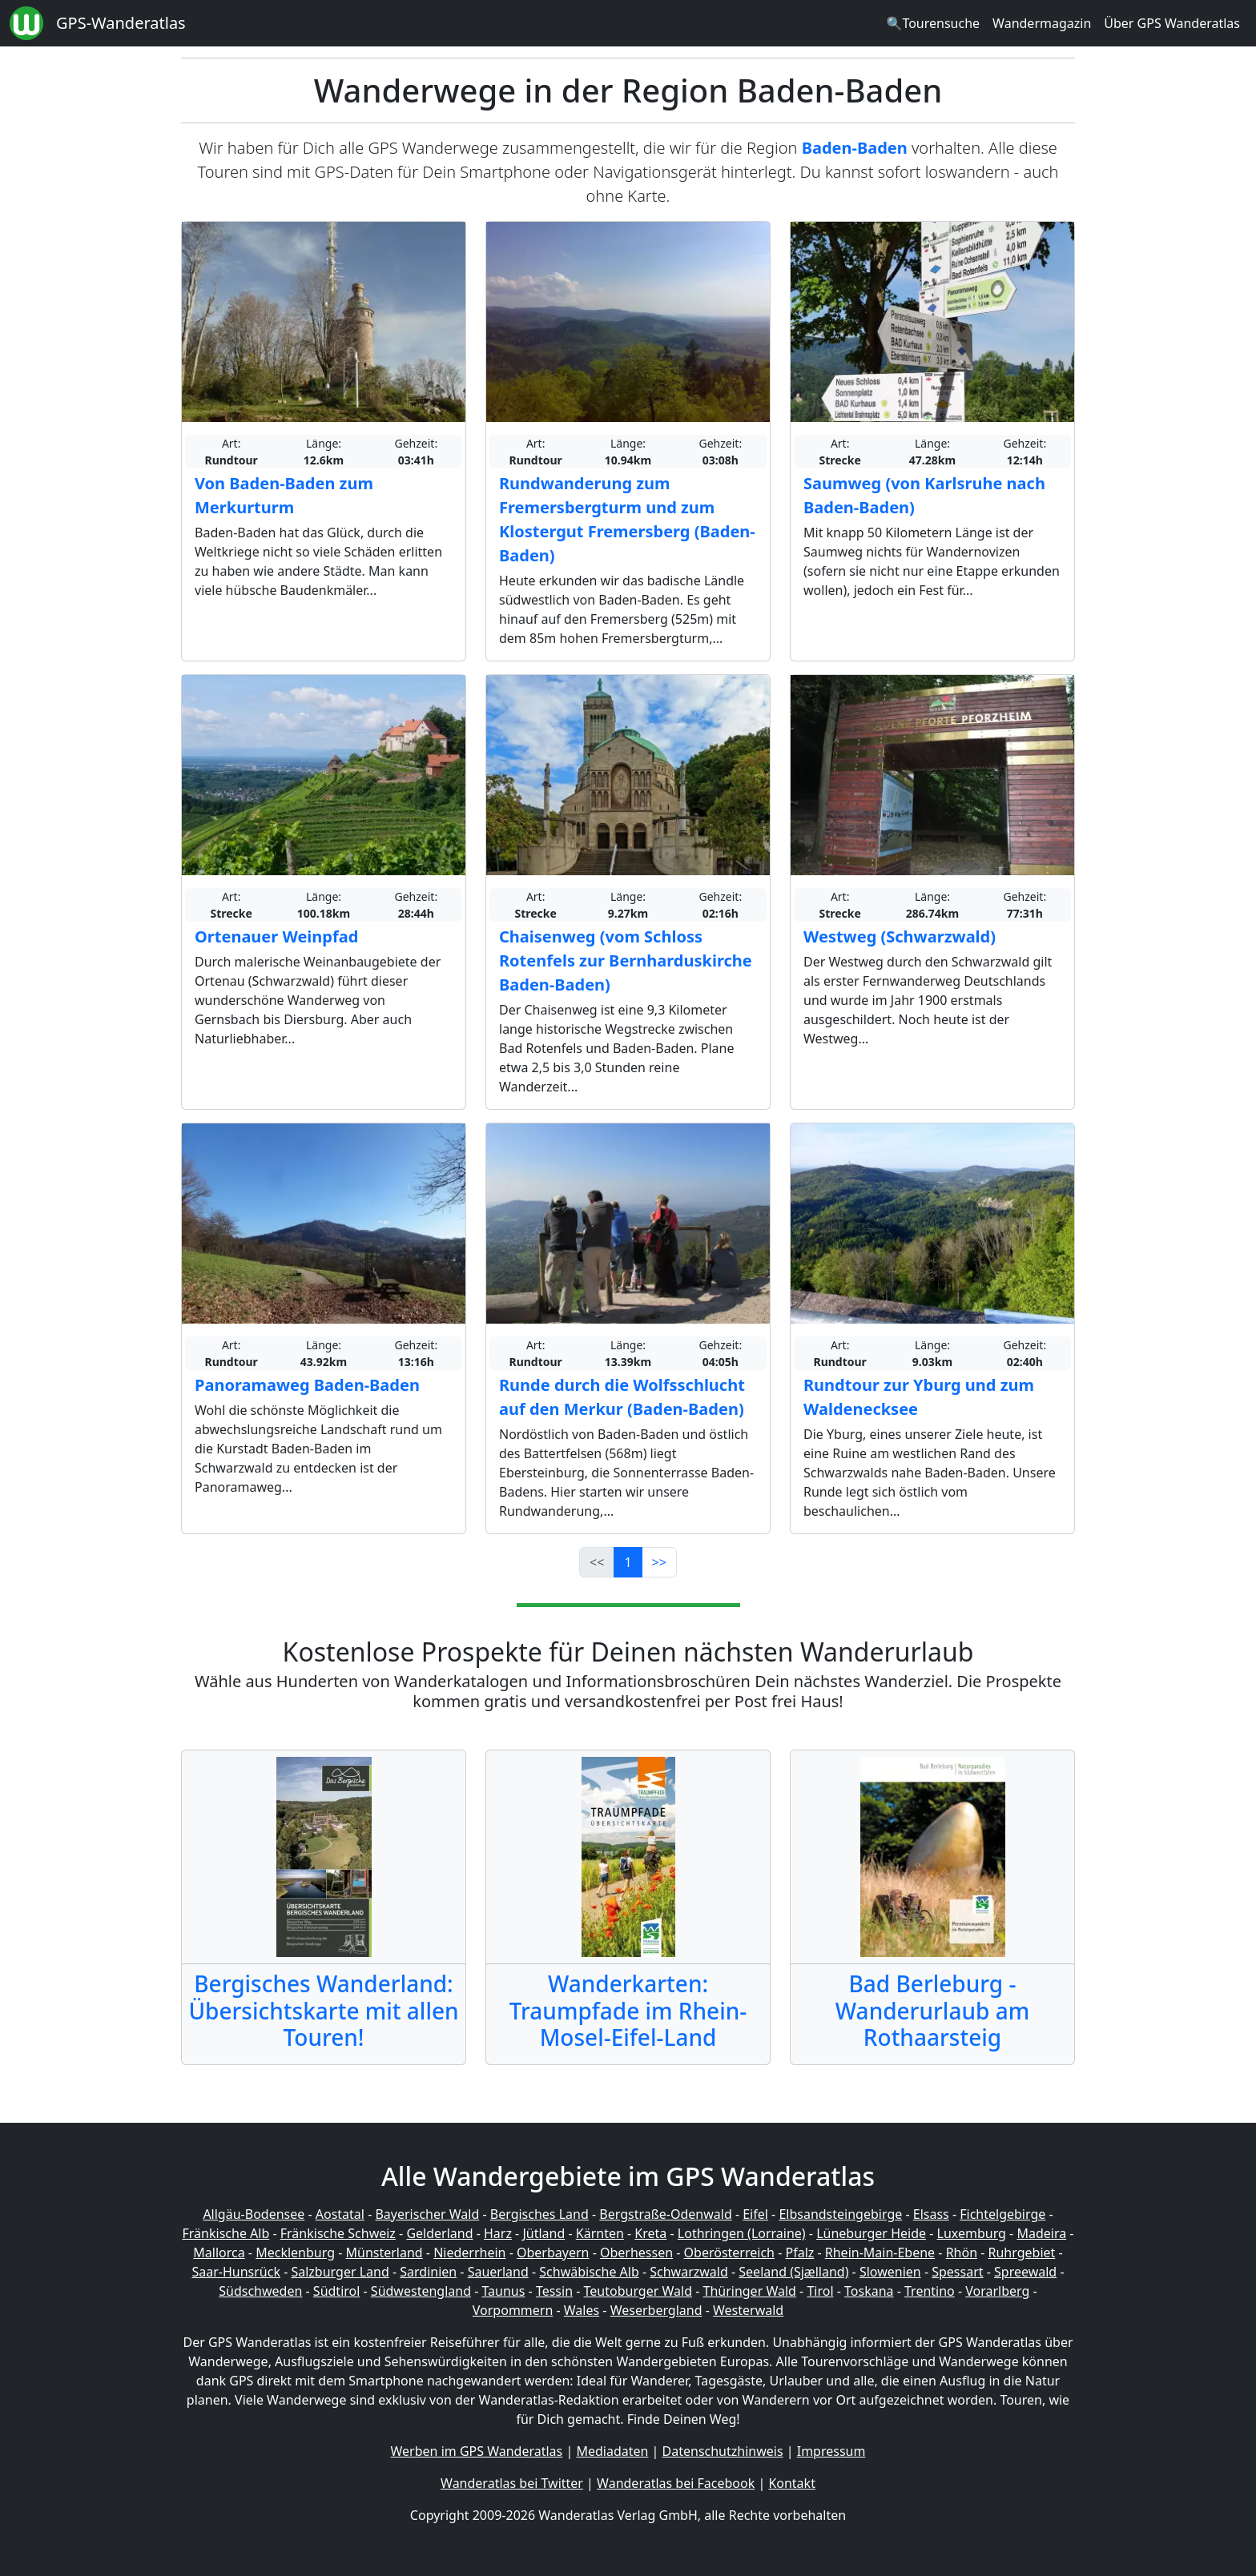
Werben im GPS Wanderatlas (477, 2451)
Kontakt (791, 2483)
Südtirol (336, 2291)
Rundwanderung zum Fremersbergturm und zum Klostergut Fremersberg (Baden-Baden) (627, 519)
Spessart (957, 2272)
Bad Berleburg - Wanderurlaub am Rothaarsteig (932, 2010)
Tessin (554, 2291)
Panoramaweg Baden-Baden (307, 1385)
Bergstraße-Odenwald (665, 2214)
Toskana (869, 2291)
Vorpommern (513, 2310)
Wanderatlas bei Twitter (512, 2483)
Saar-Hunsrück (235, 2272)
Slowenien (890, 2272)
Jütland (543, 2233)
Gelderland (439, 2233)
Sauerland (498, 2272)
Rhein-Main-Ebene (880, 2252)
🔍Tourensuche (933, 23)
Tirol (820, 2291)
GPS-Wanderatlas (121, 23)
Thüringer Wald (748, 2291)
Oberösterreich (729, 2252)
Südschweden (260, 2291)
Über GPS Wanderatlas (1172, 23)
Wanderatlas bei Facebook (676, 2483)
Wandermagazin (1041, 23)
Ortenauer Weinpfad (276, 936)
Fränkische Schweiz (338, 2233)
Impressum (831, 2451)
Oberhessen (636, 2252)
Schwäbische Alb (588, 2272)
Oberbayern (553, 2252)
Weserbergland (656, 2310)
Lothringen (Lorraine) (742, 2233)
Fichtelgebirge (1002, 2214)
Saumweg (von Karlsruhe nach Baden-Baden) (924, 495)
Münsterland (384, 2252)
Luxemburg (971, 2233)
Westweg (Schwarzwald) (899, 936)
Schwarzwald (689, 2272)
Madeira (1041, 2233)
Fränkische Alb (226, 2233)
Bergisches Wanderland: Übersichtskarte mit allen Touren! (323, 2010)
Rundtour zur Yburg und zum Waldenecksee (918, 1397)
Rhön (961, 2252)
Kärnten (600, 2233)
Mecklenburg (295, 2252)
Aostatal (340, 2214)
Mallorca (218, 2252)
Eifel (755, 2214)
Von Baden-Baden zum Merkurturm (284, 495)
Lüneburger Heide (871, 2233)
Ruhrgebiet (1022, 2252)
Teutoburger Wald (638, 2291)
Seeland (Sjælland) (793, 2272)
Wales (581, 2310)
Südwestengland (421, 2291)
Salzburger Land (339, 2272)
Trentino (929, 2291)
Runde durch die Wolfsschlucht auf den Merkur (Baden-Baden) (622, 1397)
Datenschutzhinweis (722, 2451)
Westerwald (748, 2310)
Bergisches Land (539, 2214)
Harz (498, 2233)
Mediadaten (612, 2451)
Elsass (931, 2214)
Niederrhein (469, 2252)
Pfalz (799, 2252)
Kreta (650, 2233)
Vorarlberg (997, 2291)
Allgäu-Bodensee (253, 2214)
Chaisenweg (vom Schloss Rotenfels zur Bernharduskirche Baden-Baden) (625, 960)
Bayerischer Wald (427, 2214)
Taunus (503, 2291)
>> (659, 1562)
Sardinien (428, 2272)
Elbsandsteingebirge (840, 2214)
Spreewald (1025, 2272)
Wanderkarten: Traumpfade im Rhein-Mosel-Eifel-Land (628, 2010)
